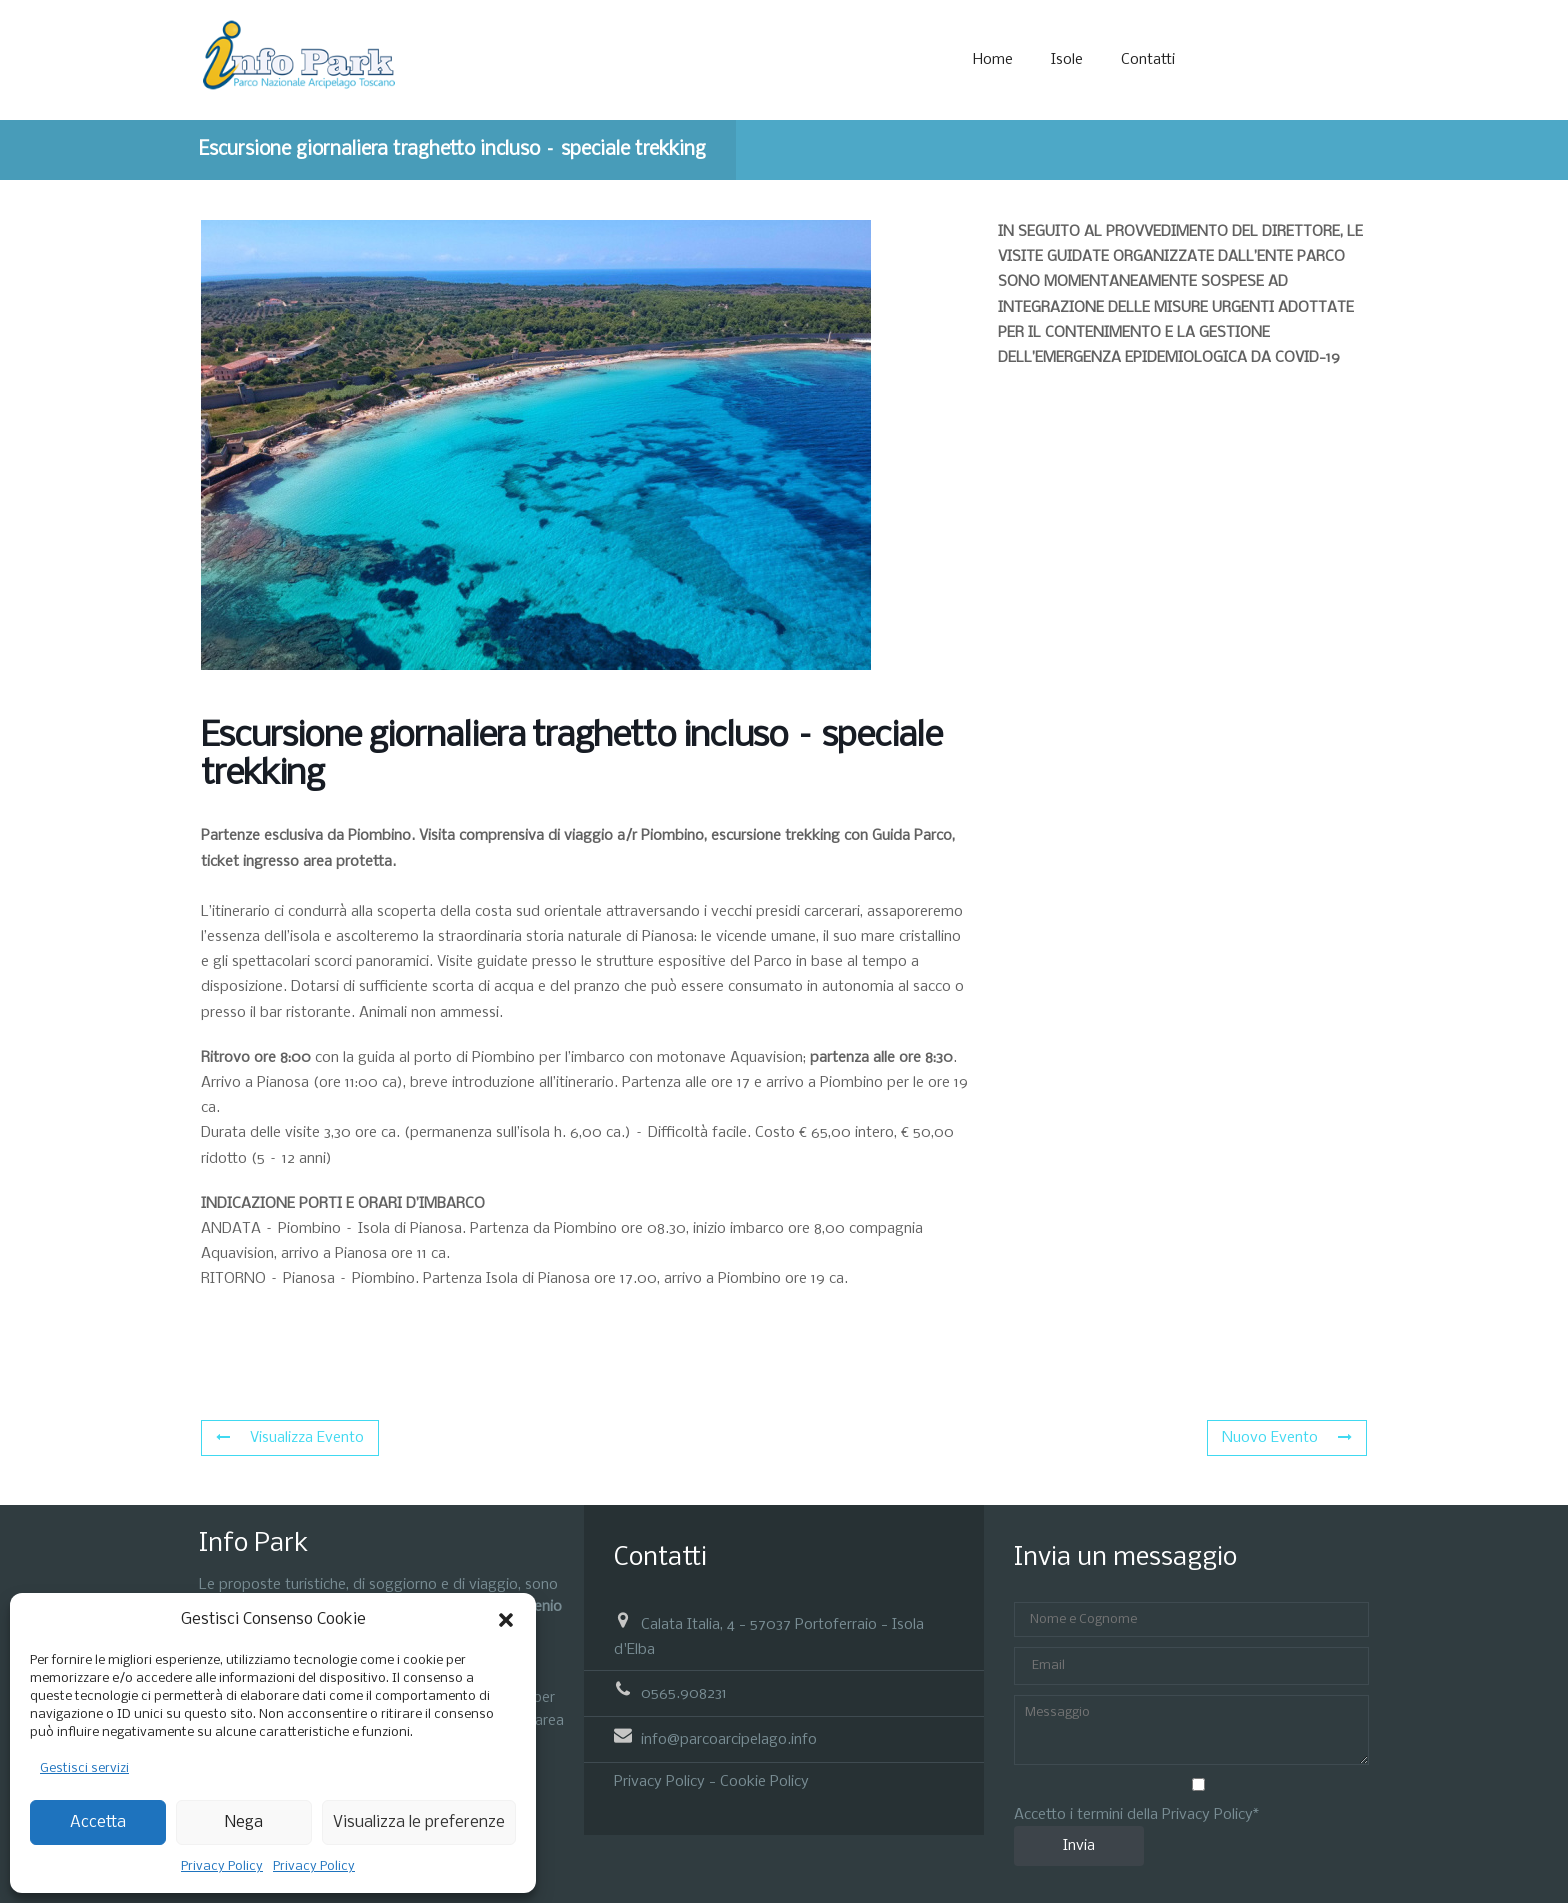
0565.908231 (684, 1693)
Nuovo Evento (1287, 1438)
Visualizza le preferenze (419, 1822)
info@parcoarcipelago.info (729, 1740)
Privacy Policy (222, 1866)
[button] (506, 1620)
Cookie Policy (764, 1782)
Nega (244, 1822)
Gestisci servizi (84, 1768)
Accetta (98, 1822)
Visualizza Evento (290, 1438)
